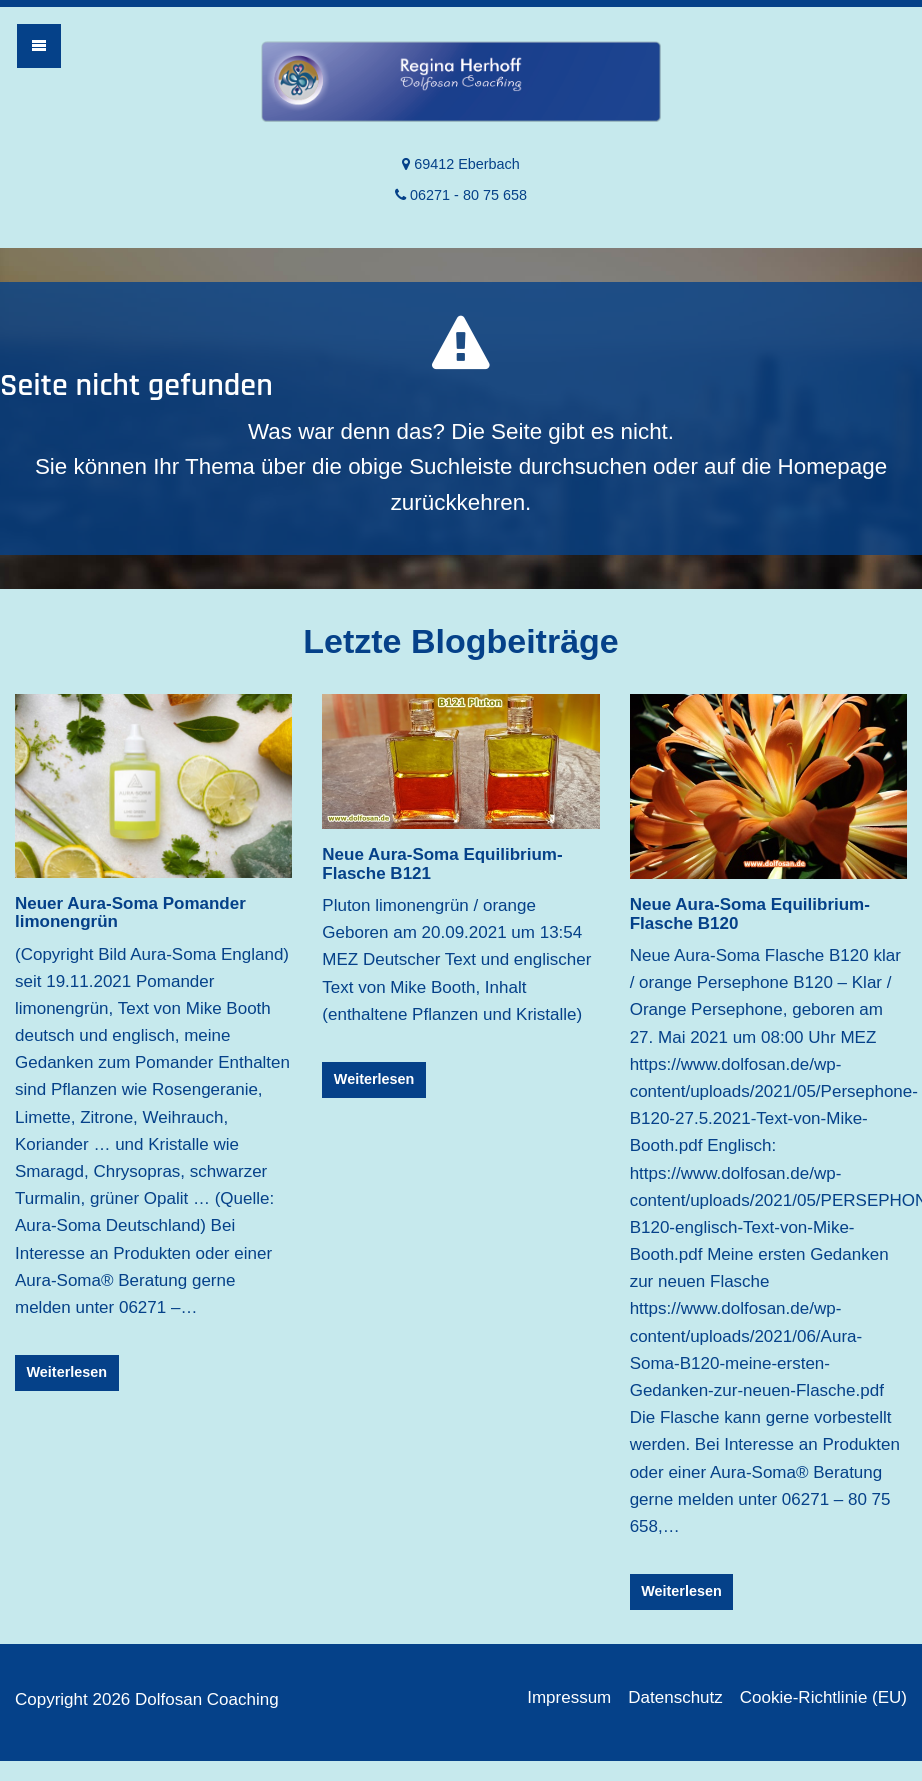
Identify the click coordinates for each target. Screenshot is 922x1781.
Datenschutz (675, 1697)
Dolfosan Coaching (461, 86)
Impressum (569, 1697)
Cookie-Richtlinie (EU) (823, 1697)
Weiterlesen (67, 1372)
